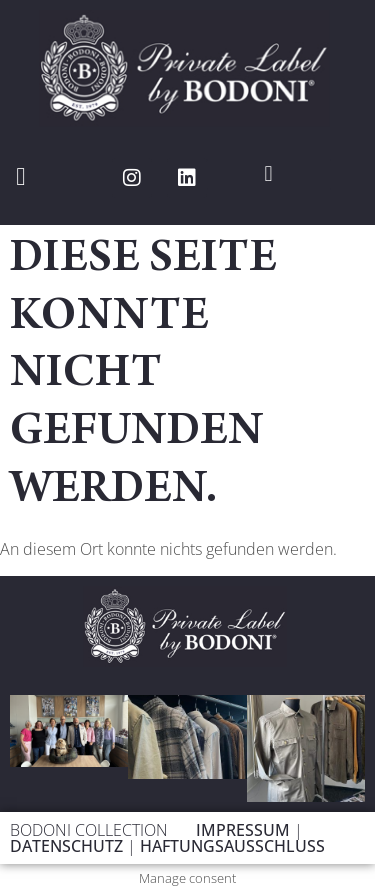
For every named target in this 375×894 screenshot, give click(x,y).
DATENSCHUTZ (68, 846)
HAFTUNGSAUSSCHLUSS (232, 846)
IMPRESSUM (245, 830)
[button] (21, 177)
